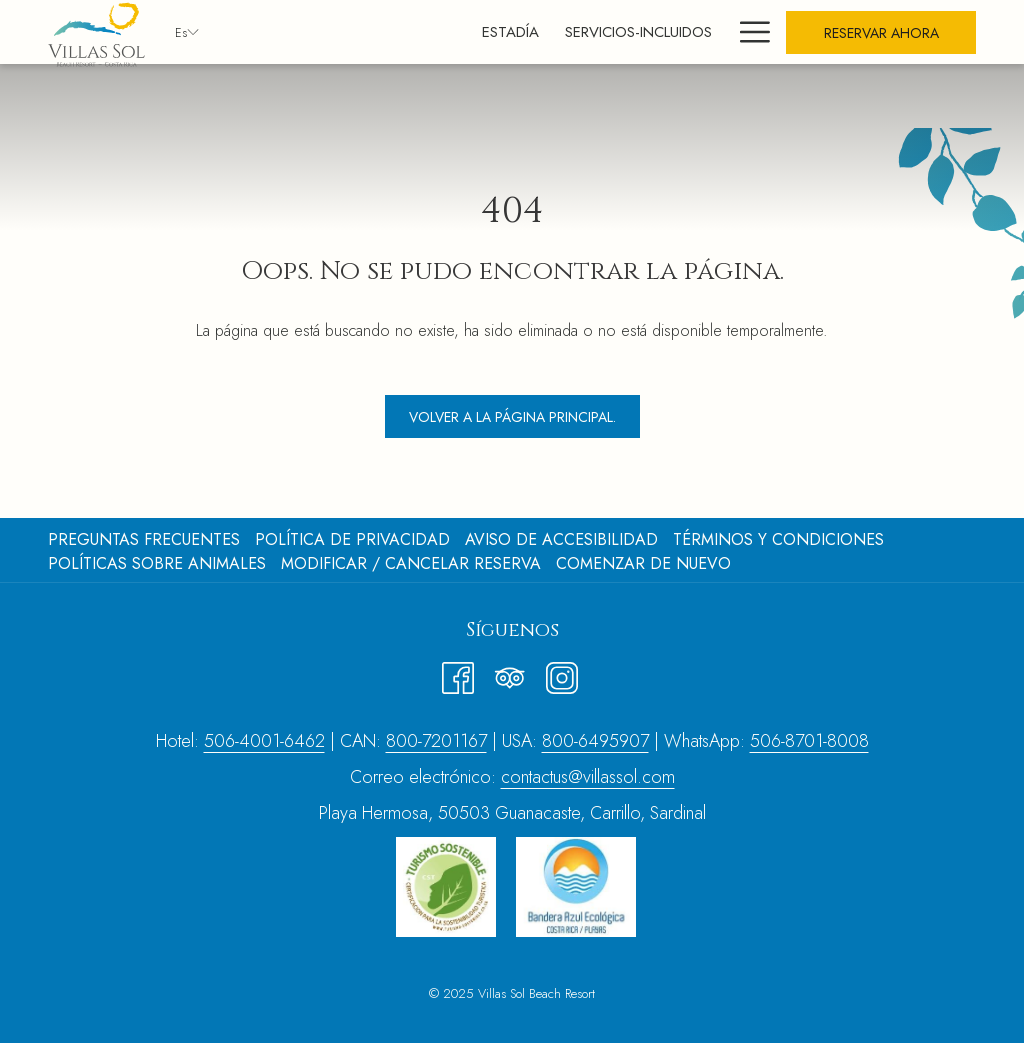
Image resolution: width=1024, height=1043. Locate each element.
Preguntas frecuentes (144, 539)
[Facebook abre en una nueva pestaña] (458, 674)
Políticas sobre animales (157, 563)
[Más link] (747, 32)
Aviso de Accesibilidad (561, 539)
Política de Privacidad (352, 539)
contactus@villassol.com (588, 777)
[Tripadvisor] (510, 674)
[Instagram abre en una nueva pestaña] (562, 674)
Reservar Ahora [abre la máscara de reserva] (881, 33)
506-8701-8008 (809, 741)
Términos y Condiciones (778, 539)
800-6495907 (595, 741)
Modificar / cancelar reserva (411, 563)
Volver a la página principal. (512, 417)
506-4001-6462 (264, 741)
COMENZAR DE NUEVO (643, 563)
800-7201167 (436, 741)
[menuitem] (422, 32)
